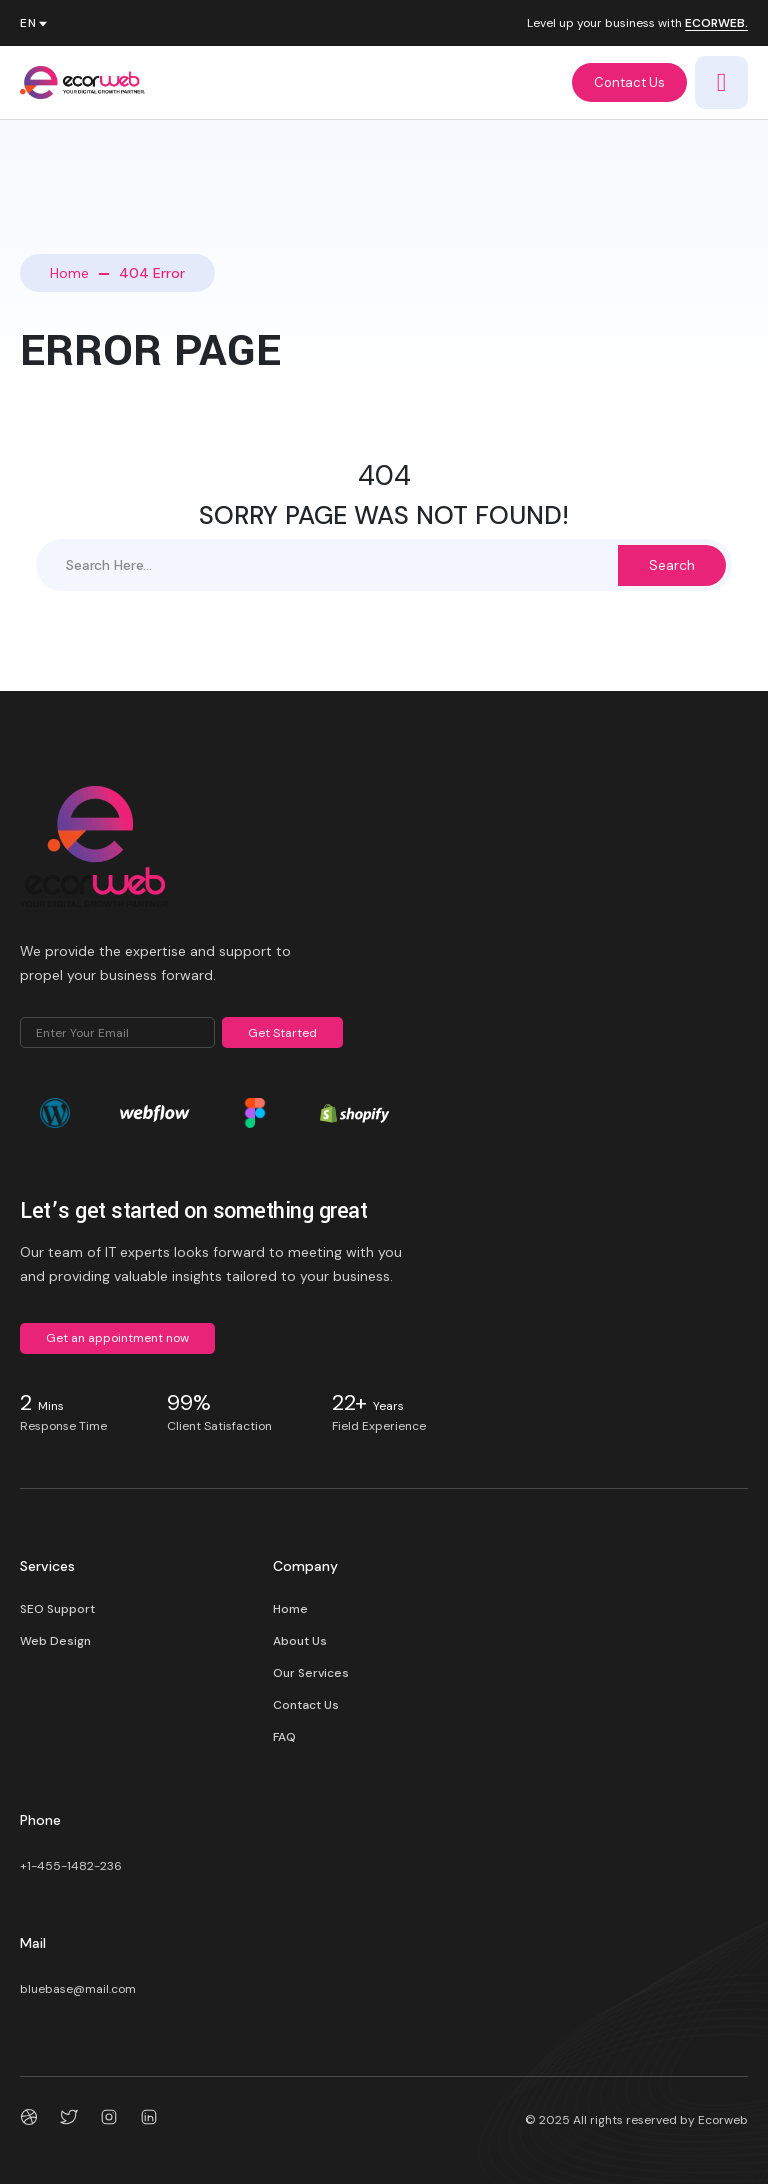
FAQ (284, 1737)
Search (672, 565)
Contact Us (629, 82)
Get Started (282, 1033)
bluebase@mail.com (78, 1989)
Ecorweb (723, 2120)
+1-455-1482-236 (71, 1866)
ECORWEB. (716, 24)
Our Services (311, 1673)
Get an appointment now (117, 1338)
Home (69, 273)
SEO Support (57, 1609)
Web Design (55, 1641)
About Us (300, 1641)
